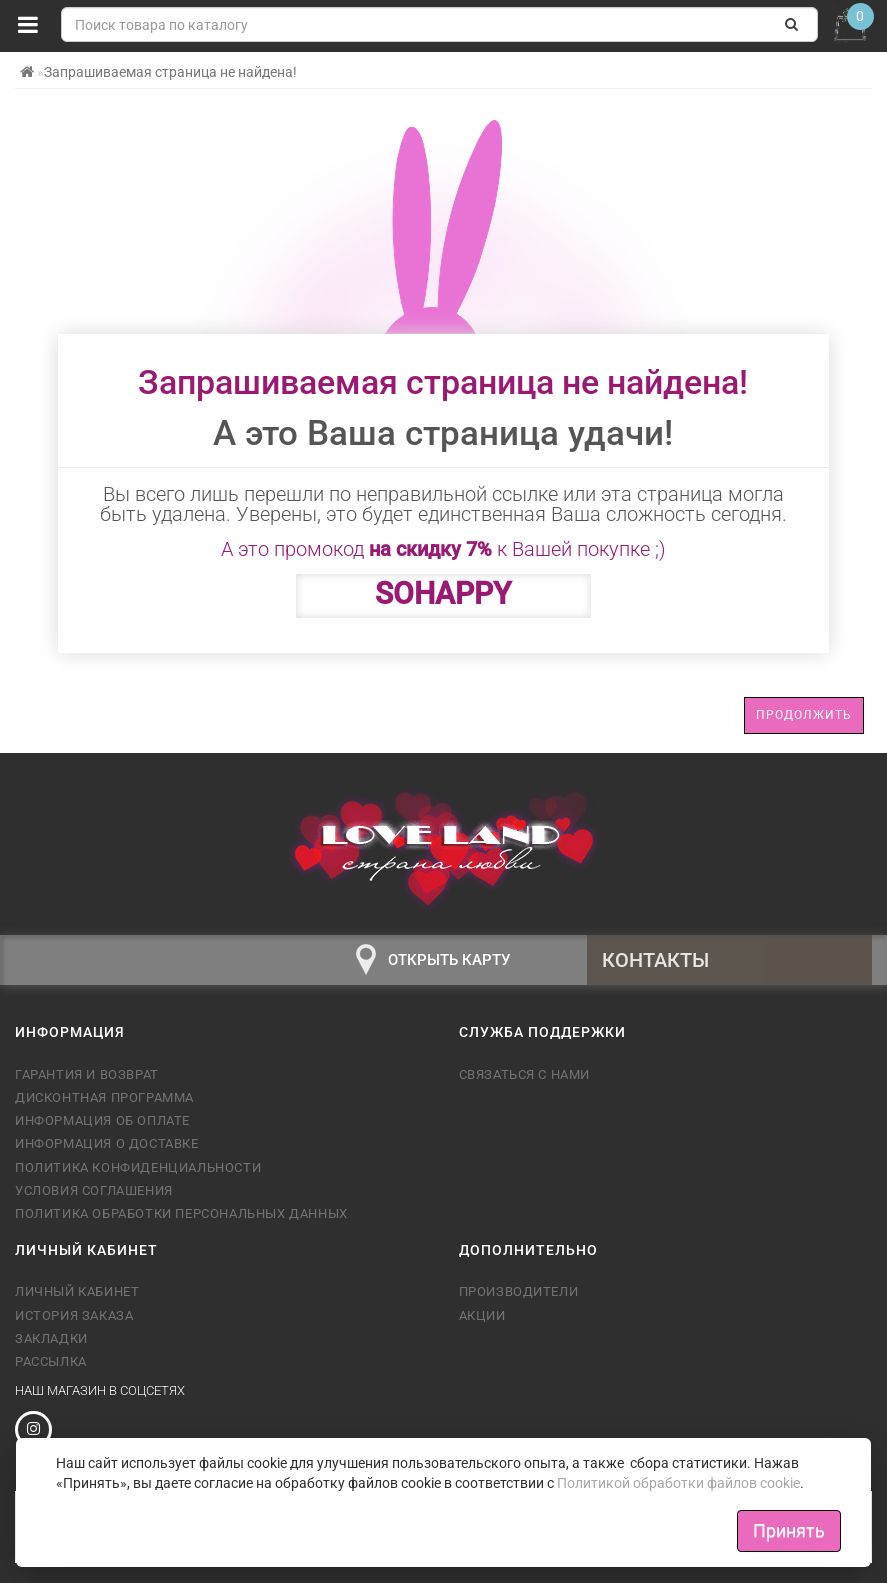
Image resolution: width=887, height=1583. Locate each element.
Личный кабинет (77, 1291)
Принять (789, 1530)
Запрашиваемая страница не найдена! (170, 72)
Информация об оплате (102, 1120)
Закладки (51, 1338)
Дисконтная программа (104, 1097)
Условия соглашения (94, 1190)
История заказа (74, 1315)
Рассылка (51, 1361)
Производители (519, 1291)
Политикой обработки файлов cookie (678, 1483)
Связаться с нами (525, 1074)
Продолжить (804, 715)
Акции (482, 1315)
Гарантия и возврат (87, 1074)
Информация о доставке (107, 1143)
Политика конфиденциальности (138, 1167)
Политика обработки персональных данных (181, 1213)
